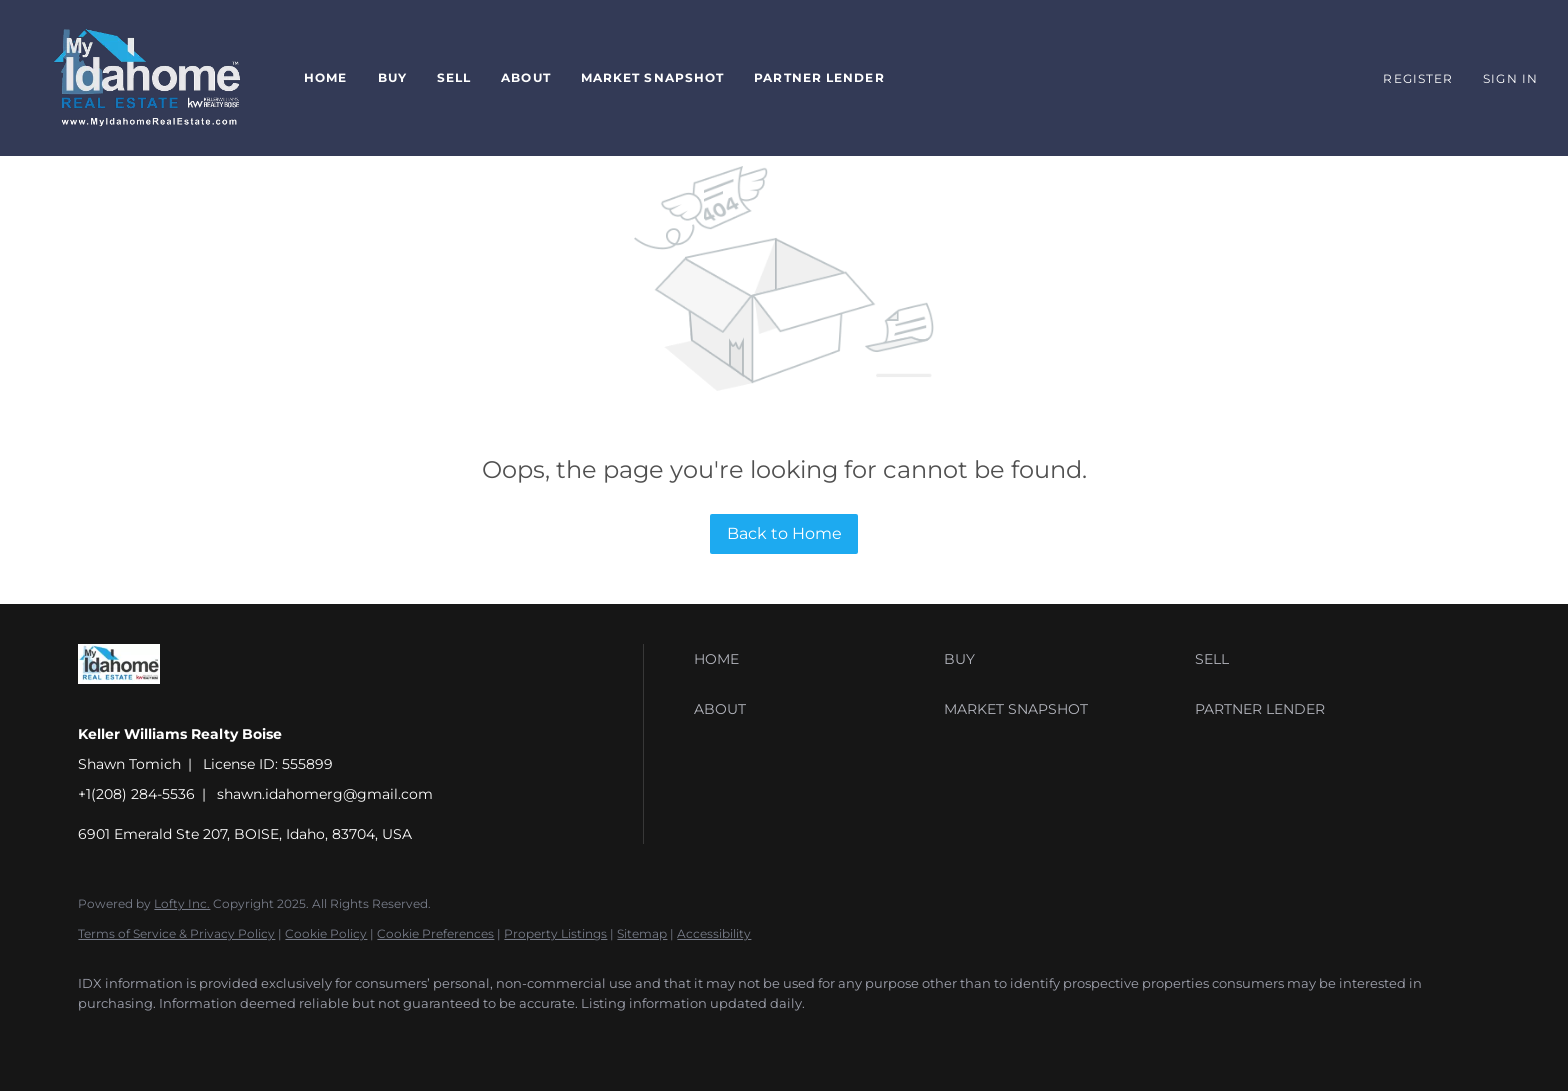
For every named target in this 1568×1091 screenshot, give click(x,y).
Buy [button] (392, 77)
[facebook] (102, 1037)
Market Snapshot (653, 77)
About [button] (526, 77)
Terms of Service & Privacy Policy (176, 933)
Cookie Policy (326, 933)
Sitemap (642, 933)
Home (325, 77)
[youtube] (160, 1037)
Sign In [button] (1510, 78)
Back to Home (784, 533)
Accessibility (714, 933)
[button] (147, 78)
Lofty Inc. (182, 903)
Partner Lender (819, 77)
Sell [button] (454, 77)
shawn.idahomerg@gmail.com (325, 794)
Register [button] (1418, 78)
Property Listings (555, 933)
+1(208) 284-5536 (136, 794)
